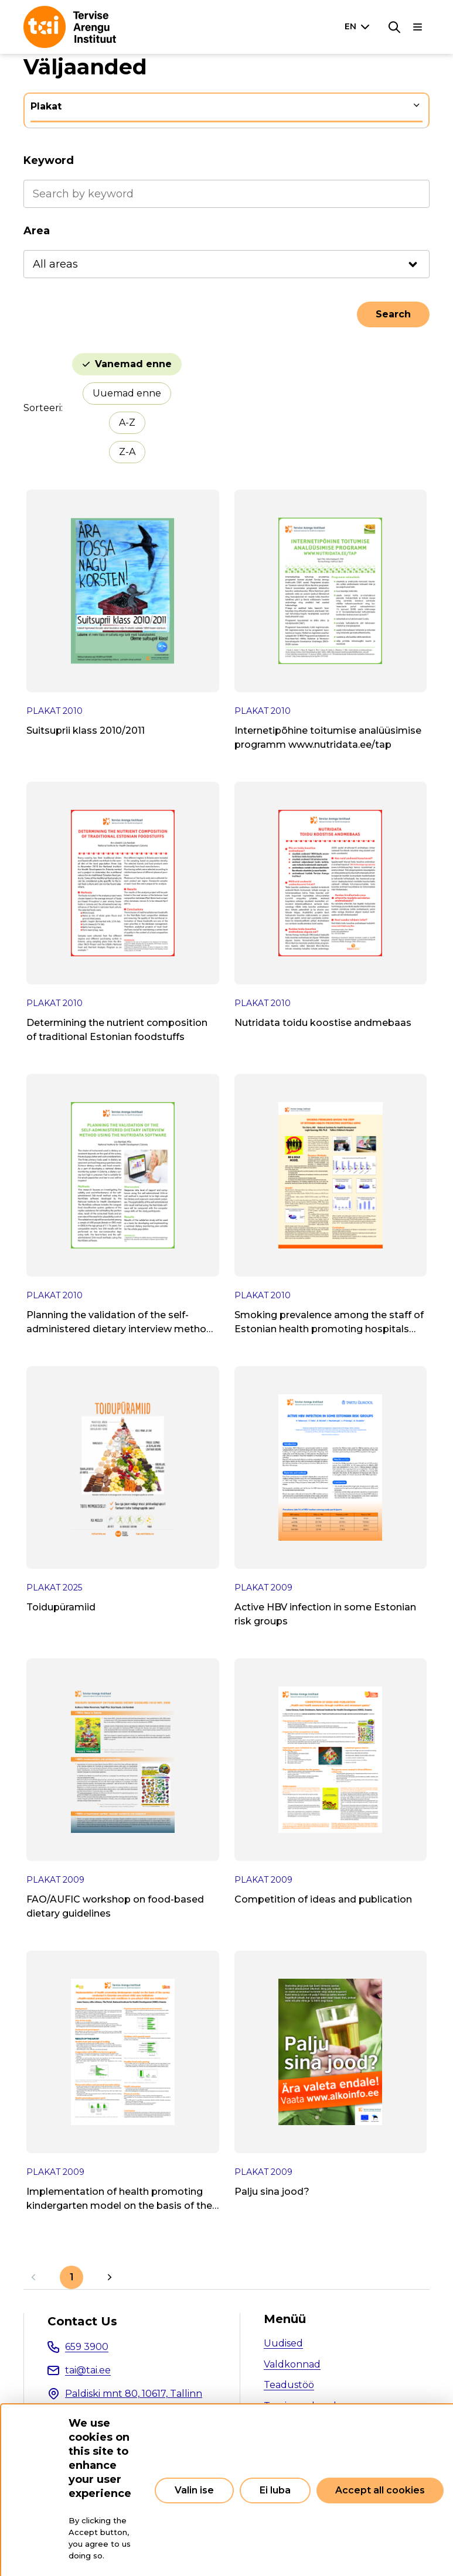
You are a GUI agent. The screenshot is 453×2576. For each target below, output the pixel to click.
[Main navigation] (418, 27)
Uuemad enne (127, 393)
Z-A (127, 451)
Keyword (48, 160)
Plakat (46, 106)
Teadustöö (289, 2384)
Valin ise (194, 2490)
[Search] (394, 27)
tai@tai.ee (88, 2370)
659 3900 (86, 2346)
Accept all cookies (380, 2490)
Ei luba (275, 2490)
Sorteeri (42, 407)
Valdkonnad (292, 2364)
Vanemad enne (133, 364)
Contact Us (82, 2321)
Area (36, 230)
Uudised (283, 2343)
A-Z (127, 422)
